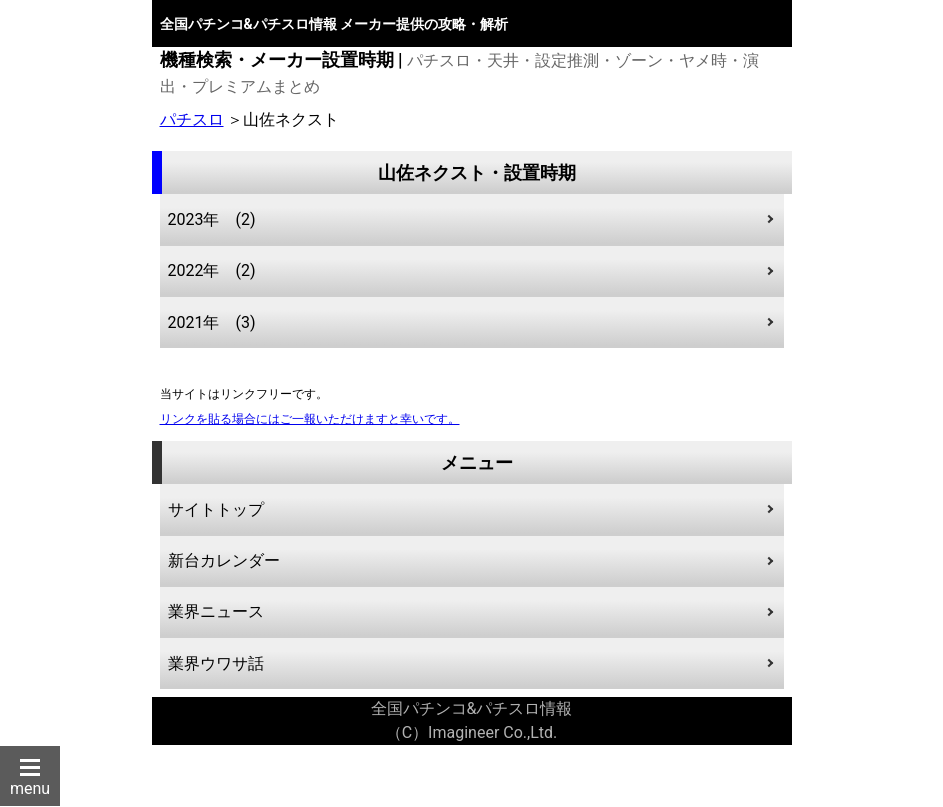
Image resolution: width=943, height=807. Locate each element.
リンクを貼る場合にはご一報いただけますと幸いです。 (310, 419)
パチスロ (192, 119)
